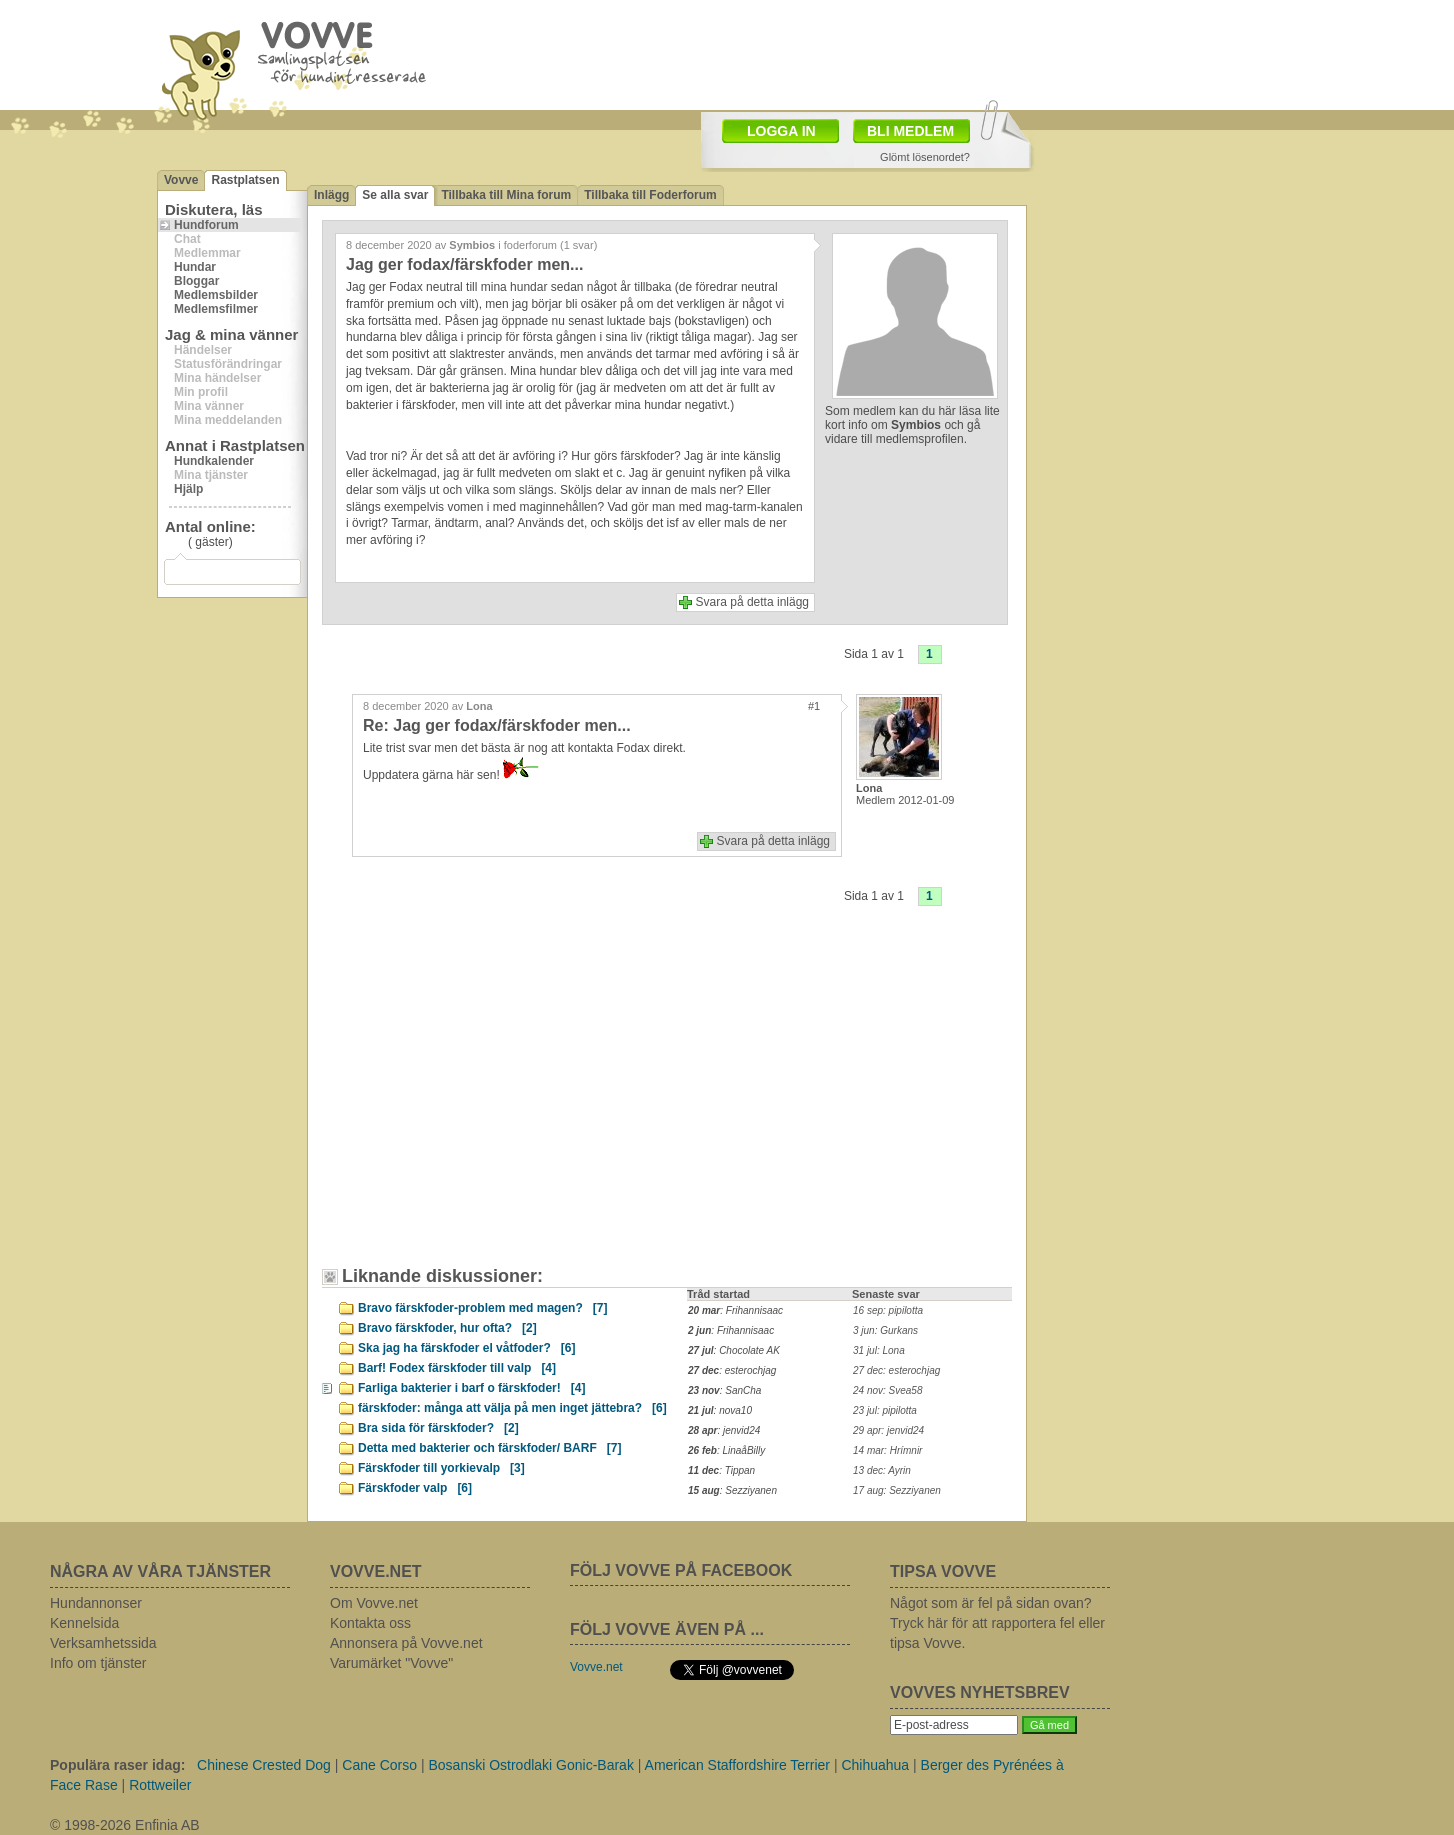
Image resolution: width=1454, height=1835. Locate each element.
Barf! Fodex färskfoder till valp (457, 1368)
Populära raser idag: (117, 1765)
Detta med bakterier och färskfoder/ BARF (489, 1448)
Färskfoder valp (415, 1488)
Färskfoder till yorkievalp (441, 1468)
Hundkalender (214, 461)
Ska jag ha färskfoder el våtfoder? (466, 1348)
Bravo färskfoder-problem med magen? (482, 1308)
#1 (814, 706)
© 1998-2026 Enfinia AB (125, 1825)
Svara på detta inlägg (752, 602)
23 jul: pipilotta (885, 1410)
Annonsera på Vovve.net (406, 1643)
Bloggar (196, 281)
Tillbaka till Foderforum (650, 195)
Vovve (181, 180)
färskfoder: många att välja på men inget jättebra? (512, 1408)
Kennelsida (84, 1623)
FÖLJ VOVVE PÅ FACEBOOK (681, 1570)
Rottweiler (160, 1785)
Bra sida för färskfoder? (438, 1428)
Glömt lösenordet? (925, 157)
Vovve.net (596, 1667)
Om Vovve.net (374, 1603)
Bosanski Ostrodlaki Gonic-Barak (530, 1765)
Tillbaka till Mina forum (506, 195)
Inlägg (331, 195)
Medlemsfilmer (216, 309)
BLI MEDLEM (910, 131)
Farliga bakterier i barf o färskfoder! (471, 1388)
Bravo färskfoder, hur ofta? (447, 1328)
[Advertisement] (502, 1101)
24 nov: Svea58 (888, 1390)
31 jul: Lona (879, 1350)
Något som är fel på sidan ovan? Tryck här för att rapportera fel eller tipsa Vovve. (997, 1623)
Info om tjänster (98, 1663)
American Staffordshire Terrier (737, 1765)
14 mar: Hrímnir (887, 1450)
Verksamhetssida (103, 1643)
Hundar (195, 267)
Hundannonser (96, 1603)
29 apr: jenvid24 (888, 1430)
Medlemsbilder (216, 295)
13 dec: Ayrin (882, 1470)
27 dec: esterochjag (896, 1370)
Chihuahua (875, 1765)
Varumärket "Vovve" (391, 1663)
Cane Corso (379, 1765)
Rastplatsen (245, 180)
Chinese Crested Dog (264, 1765)
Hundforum (206, 225)
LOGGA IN (781, 131)
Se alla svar (395, 195)
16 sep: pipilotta (888, 1310)
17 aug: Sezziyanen (897, 1490)
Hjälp (188, 489)
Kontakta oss (370, 1623)
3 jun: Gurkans (885, 1330)
